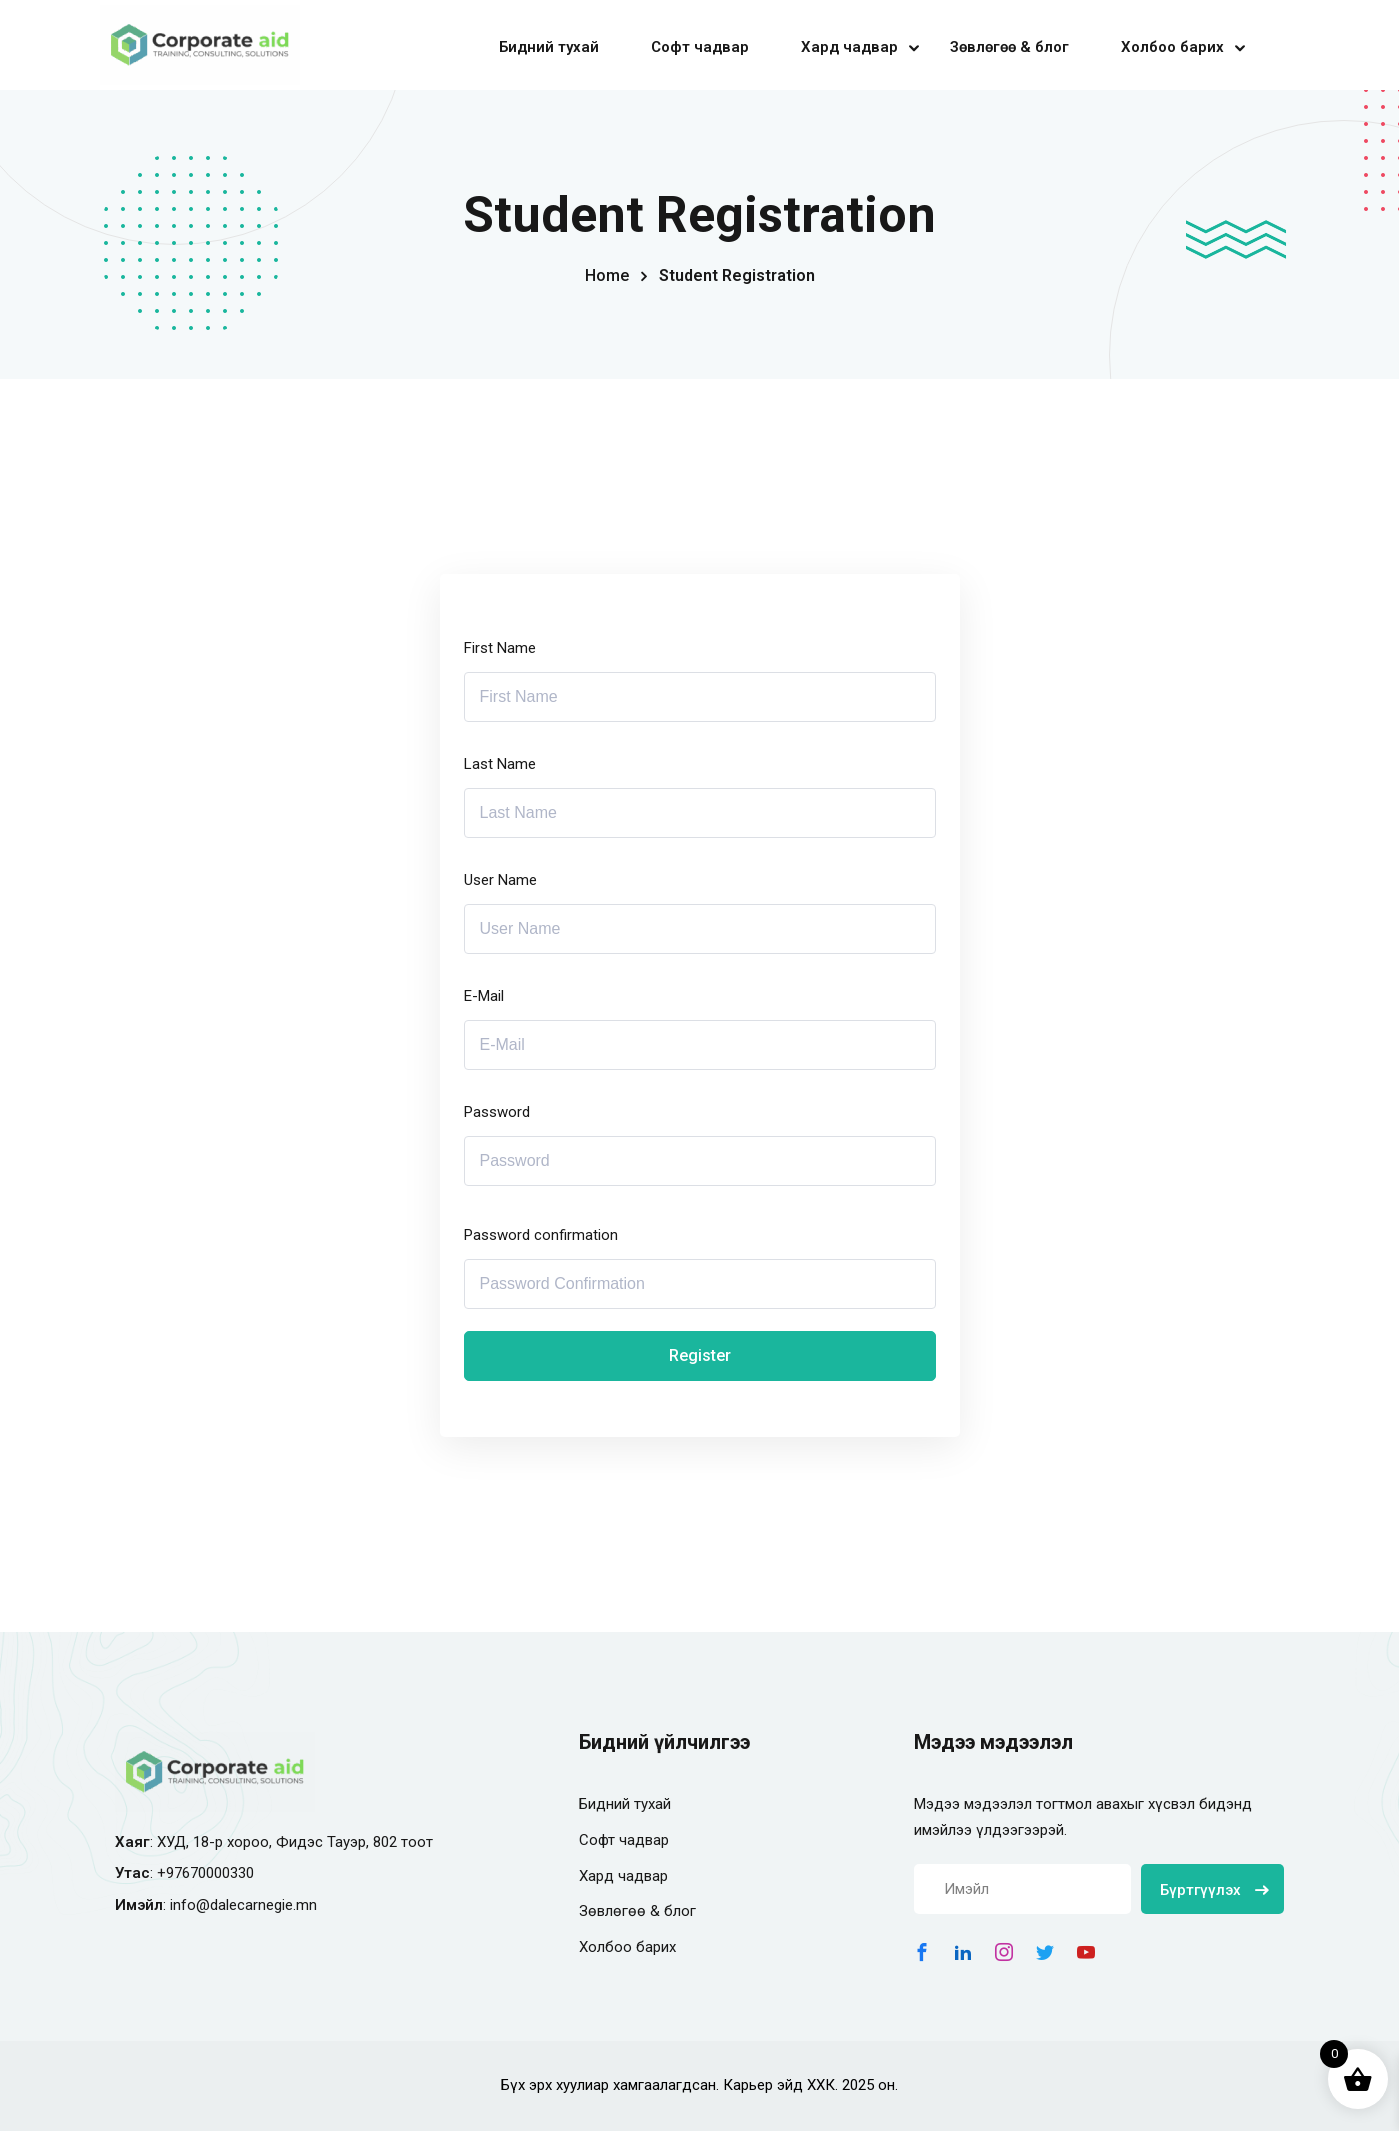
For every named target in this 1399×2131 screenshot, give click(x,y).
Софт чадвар (700, 47)
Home (607, 275)
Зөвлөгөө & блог (1009, 47)
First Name (500, 648)
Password (497, 1112)
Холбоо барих (1172, 47)
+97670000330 (205, 1873)
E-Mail (484, 996)
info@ (190, 1905)
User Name (500, 880)
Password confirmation (541, 1235)
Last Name (500, 764)
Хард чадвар (849, 47)
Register (700, 1355)
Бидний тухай (549, 47)
